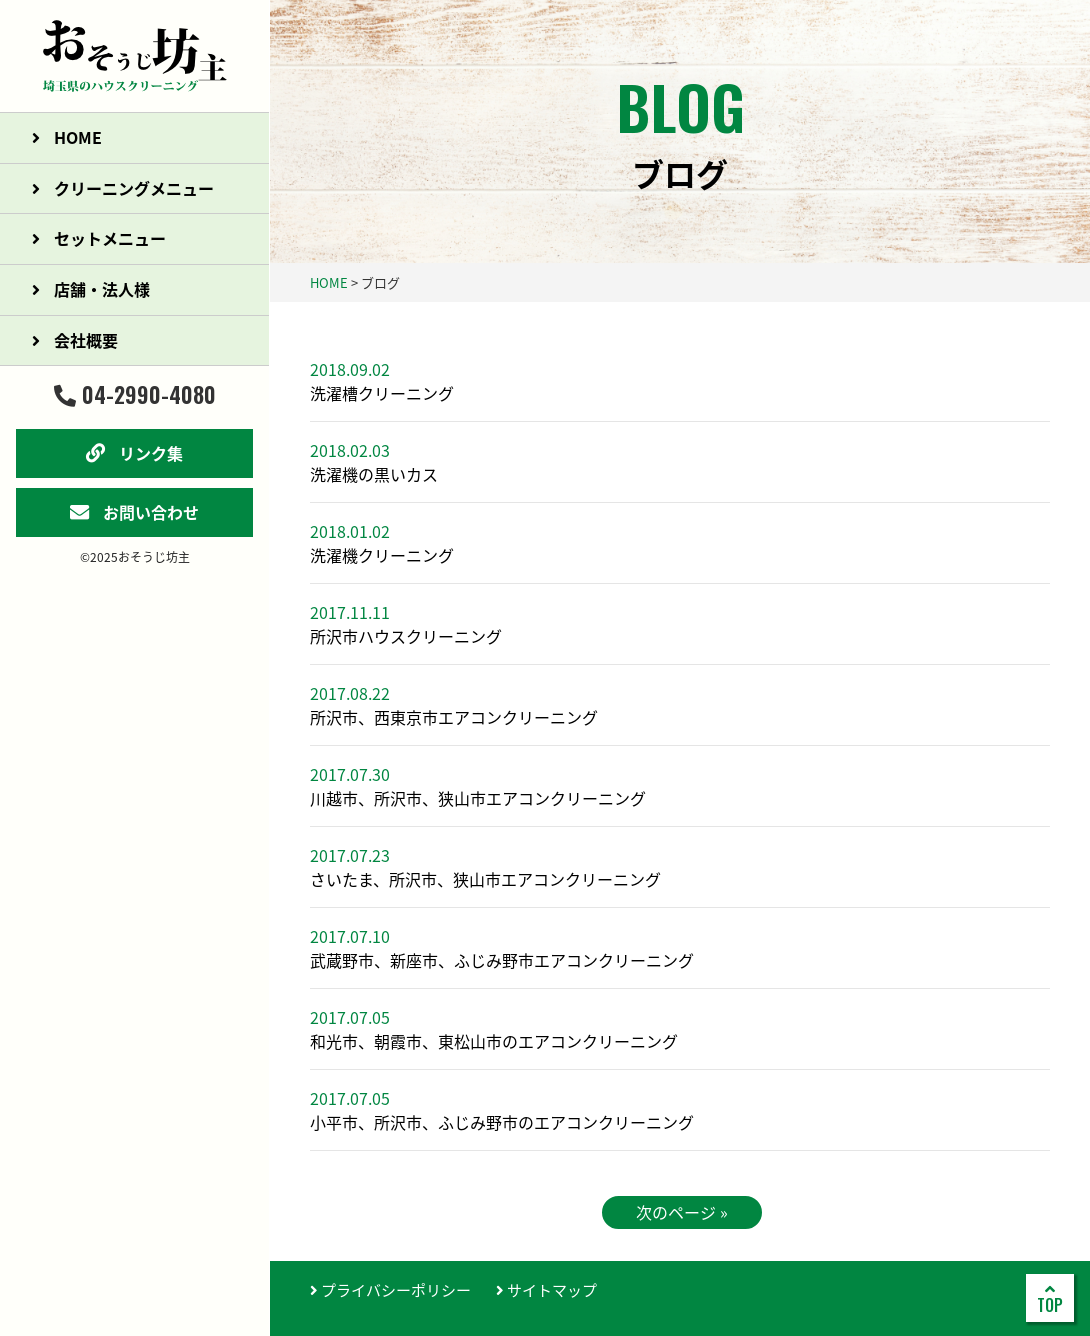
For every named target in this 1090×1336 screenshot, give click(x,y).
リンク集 (134, 453)
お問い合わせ (134, 512)
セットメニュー (99, 238)
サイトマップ (546, 1290)
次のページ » (682, 1212)
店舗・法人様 (91, 289)
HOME (67, 137)
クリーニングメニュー (123, 188)
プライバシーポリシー (390, 1290)
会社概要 (75, 340)
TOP (1050, 1299)
